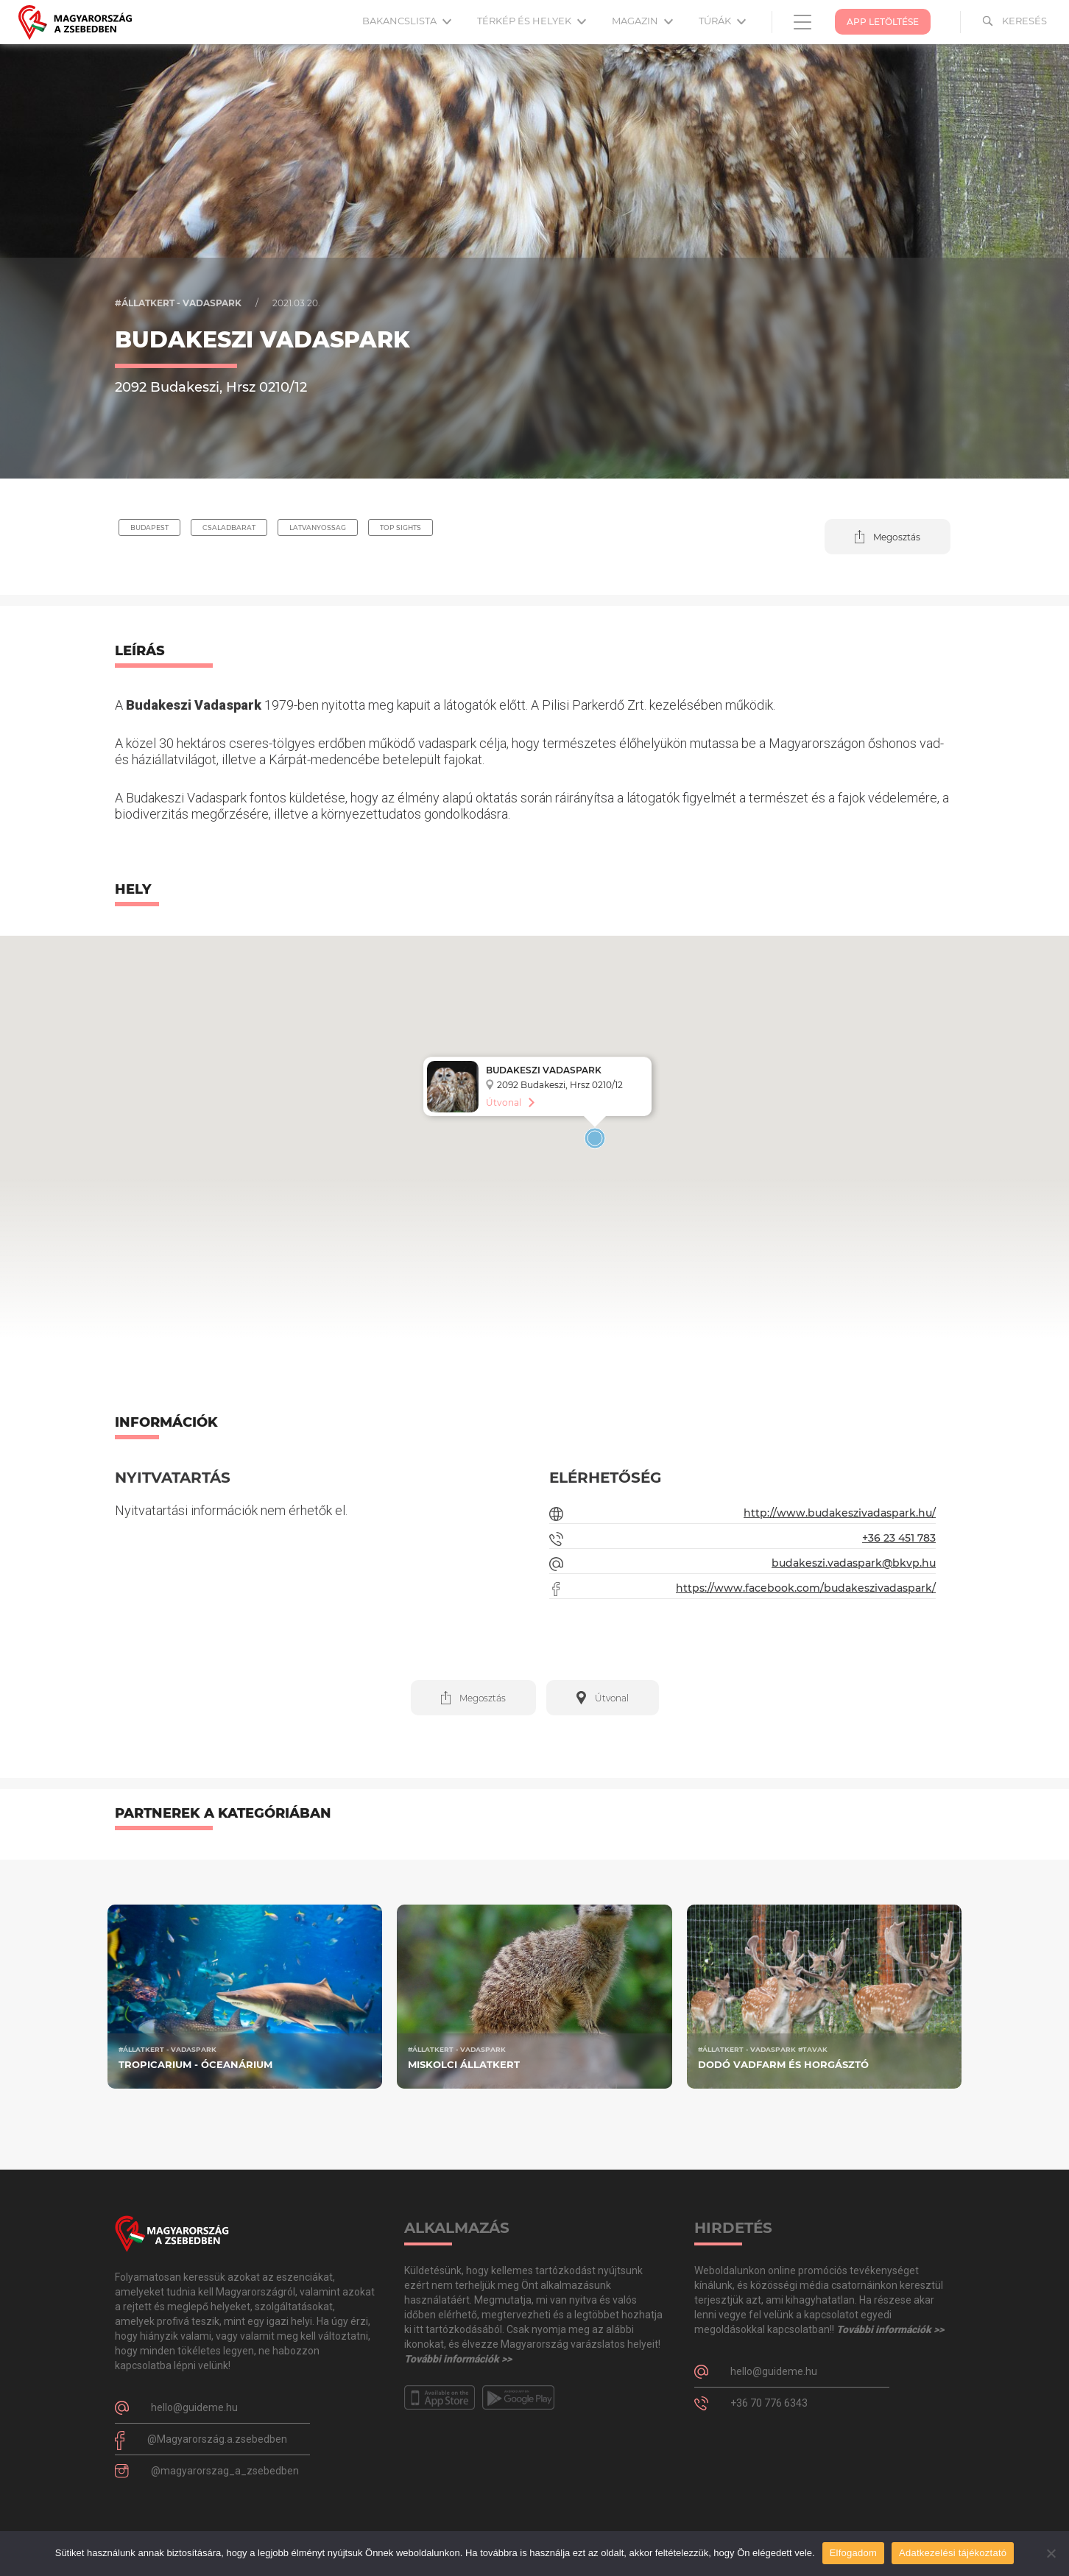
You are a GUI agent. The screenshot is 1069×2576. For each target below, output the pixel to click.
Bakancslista (406, 21)
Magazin (642, 21)
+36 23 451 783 (899, 1538)
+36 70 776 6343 (769, 2403)
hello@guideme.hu (194, 2407)
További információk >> (458, 2359)
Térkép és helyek (531, 21)
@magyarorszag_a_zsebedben (225, 2471)
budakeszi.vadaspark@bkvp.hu (854, 1563)
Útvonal (503, 1102)
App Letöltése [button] (883, 21)
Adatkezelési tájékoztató (952, 2552)
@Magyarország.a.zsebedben (217, 2439)
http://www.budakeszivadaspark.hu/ (840, 1513)
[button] (887, 536)
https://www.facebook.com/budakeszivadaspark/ (806, 1588)
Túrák (722, 21)
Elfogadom (853, 2552)
